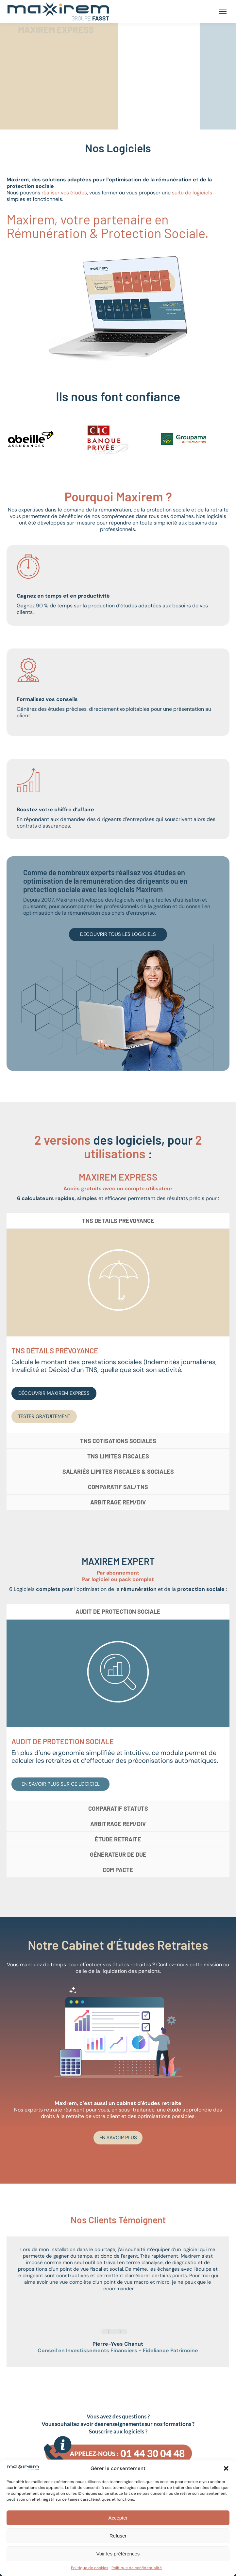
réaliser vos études (64, 192)
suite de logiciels (192, 192)
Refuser (118, 2535)
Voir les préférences (118, 2553)
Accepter (117, 2518)
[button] (226, 2468)
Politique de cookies (89, 2567)
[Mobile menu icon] (222, 11)
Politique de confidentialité (136, 2567)
